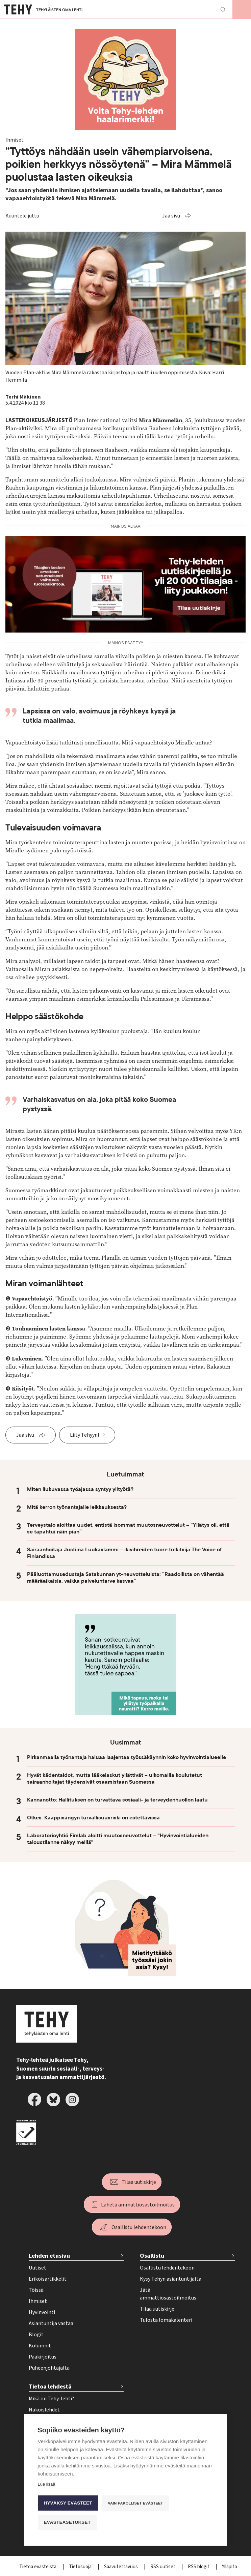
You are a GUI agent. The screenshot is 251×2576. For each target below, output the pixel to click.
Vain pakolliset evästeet (135, 2503)
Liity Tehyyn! (84, 1435)
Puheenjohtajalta (49, 2368)
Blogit (36, 2334)
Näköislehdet (44, 2409)
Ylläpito (229, 2566)
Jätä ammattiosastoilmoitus (168, 2294)
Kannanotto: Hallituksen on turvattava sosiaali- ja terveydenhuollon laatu (117, 1799)
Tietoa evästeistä (38, 2566)
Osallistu (152, 2256)
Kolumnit (40, 2345)
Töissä (36, 2290)
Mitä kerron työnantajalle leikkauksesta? (77, 1507)
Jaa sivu (171, 215)
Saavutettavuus (121, 2566)
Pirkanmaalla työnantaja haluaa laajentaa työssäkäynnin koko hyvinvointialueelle (126, 1757)
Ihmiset (38, 2301)
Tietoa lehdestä (50, 2386)
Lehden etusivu (49, 2256)
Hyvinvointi (42, 2312)
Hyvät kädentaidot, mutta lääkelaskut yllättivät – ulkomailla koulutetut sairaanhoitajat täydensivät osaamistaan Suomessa (114, 1778)
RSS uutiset (163, 2566)
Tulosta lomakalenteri (166, 2320)
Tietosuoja (81, 2566)
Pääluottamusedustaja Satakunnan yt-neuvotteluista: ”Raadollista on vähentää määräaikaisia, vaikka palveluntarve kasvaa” (125, 1577)
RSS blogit (199, 2566)
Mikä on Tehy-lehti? (51, 2398)
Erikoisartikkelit (48, 2279)
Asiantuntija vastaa (51, 2323)
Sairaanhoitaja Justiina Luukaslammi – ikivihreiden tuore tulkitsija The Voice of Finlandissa (124, 1553)
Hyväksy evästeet (68, 2503)
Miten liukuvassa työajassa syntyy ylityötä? (80, 1489)
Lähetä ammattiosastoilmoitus (138, 2204)
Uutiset (37, 2268)
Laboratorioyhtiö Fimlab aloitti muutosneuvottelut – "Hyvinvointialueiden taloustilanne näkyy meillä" (117, 1839)
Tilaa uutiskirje (139, 2182)
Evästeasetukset (67, 2522)
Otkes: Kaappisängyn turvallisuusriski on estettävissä (93, 1817)
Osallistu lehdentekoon (138, 2227)
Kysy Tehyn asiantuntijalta (170, 2279)
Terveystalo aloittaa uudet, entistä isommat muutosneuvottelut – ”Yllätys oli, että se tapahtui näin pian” (128, 1528)
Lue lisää (46, 2484)
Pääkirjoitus (42, 2357)
